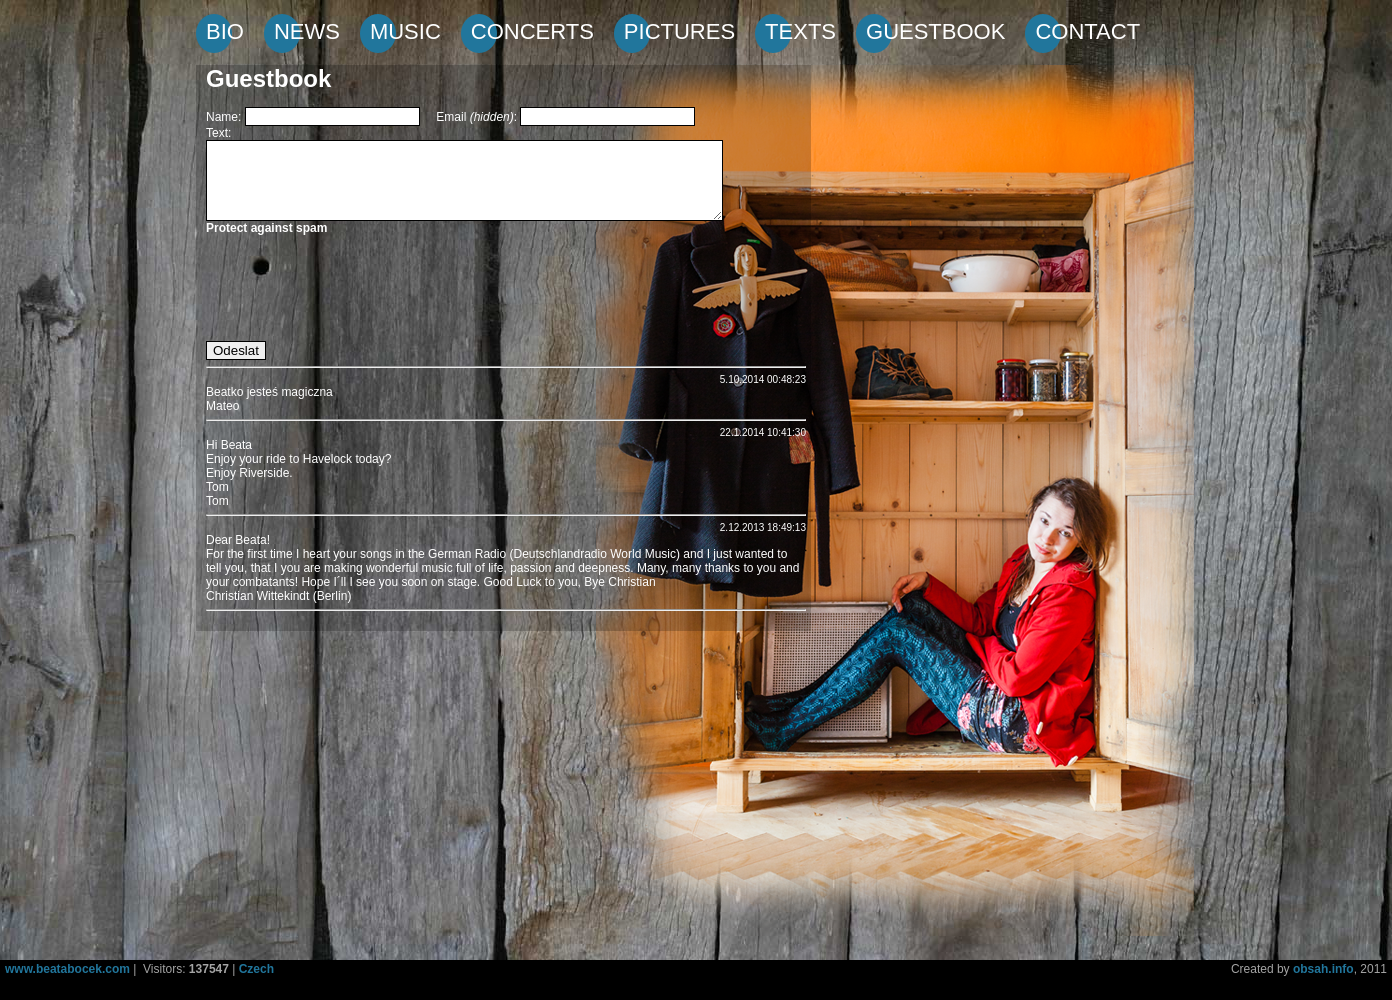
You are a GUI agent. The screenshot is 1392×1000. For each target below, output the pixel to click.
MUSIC (405, 31)
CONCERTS (532, 31)
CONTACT (1087, 31)
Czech (256, 969)
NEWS (307, 31)
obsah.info (1323, 969)
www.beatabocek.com (67, 969)
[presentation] (358, 289)
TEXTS (800, 31)
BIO (225, 31)
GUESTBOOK (935, 31)
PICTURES (679, 31)
